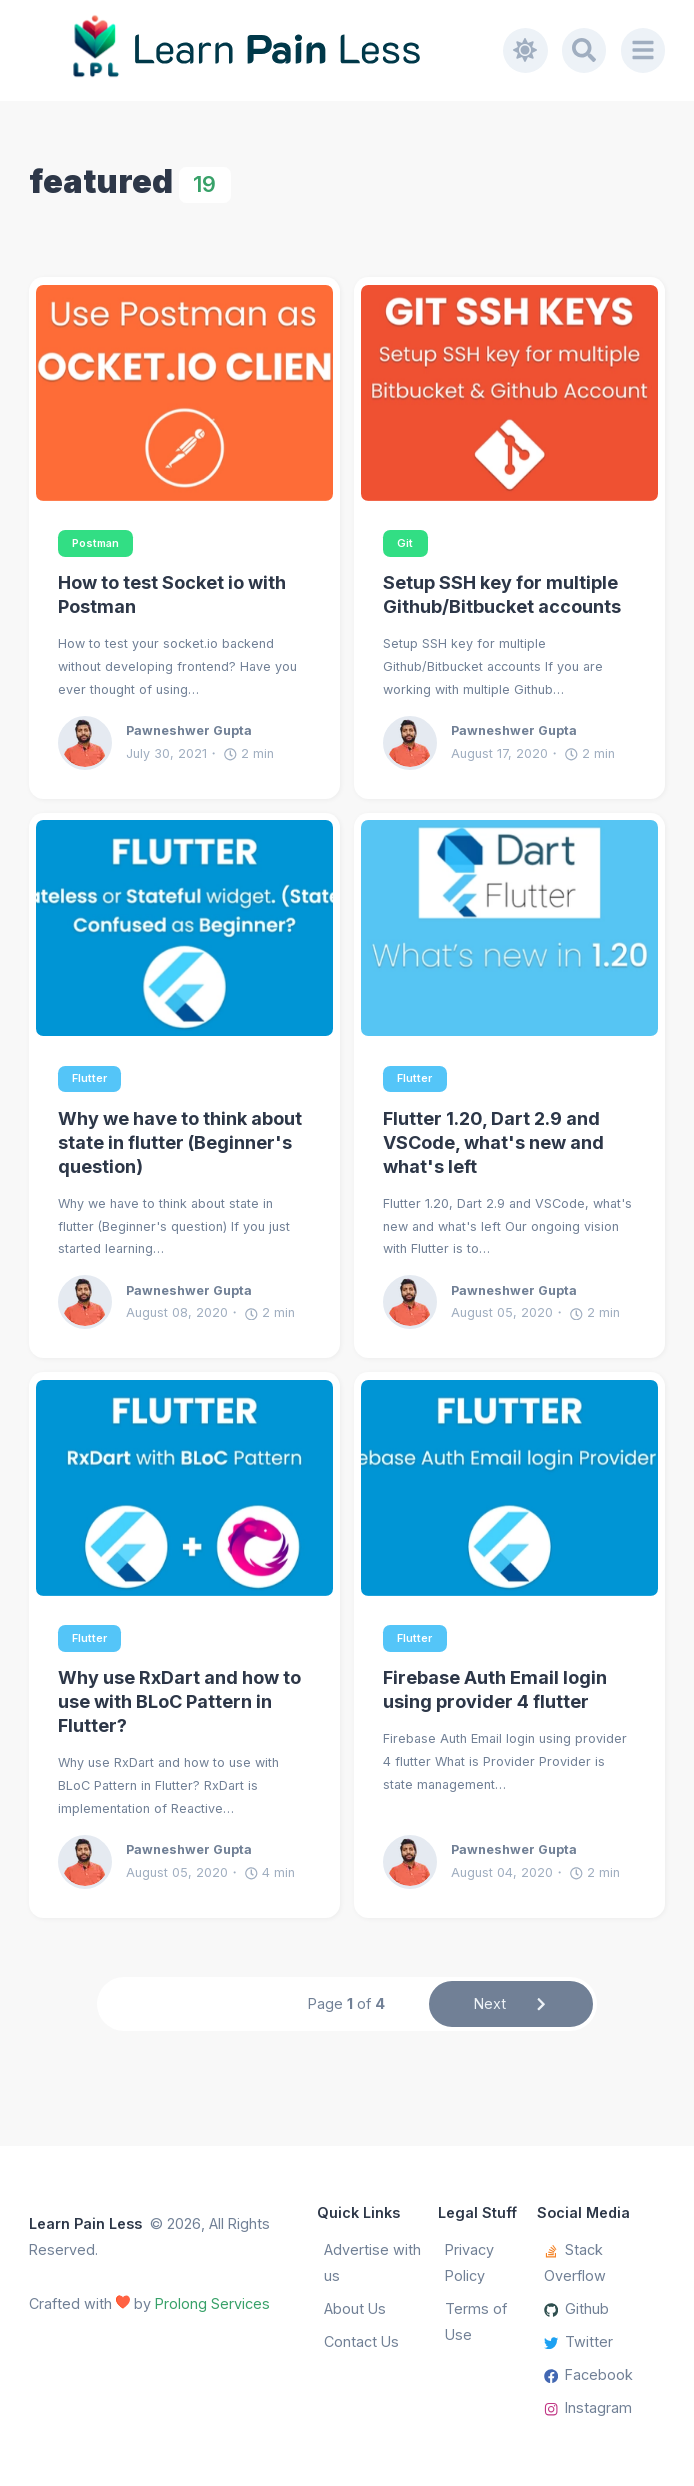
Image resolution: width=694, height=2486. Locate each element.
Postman (95, 543)
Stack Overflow (575, 2262)
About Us (355, 2308)
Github (577, 2308)
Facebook (589, 2374)
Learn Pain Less (85, 2223)
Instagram (588, 2407)
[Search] (584, 50)
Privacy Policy (469, 2262)
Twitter (579, 2341)
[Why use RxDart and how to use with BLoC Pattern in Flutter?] (184, 1488)
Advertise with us (372, 2262)
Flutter (89, 1078)
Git (405, 543)
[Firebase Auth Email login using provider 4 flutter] (509, 1488)
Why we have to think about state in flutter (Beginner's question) (180, 1142)
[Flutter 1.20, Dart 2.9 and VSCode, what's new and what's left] (509, 928)
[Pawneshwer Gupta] (92, 743)
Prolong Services (212, 2303)
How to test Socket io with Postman (172, 594)
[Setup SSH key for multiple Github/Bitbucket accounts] (509, 393)
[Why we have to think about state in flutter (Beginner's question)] (184, 928)
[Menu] (643, 50)
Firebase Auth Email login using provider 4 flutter (495, 1689)
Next (511, 2003)
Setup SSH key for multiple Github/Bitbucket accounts (502, 594)
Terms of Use (476, 2321)
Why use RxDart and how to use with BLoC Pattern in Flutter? (179, 1701)
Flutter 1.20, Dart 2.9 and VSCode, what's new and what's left (493, 1142)
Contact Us (361, 2341)
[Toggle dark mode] (525, 50)
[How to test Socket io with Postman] (184, 393)
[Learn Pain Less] (266, 50)
